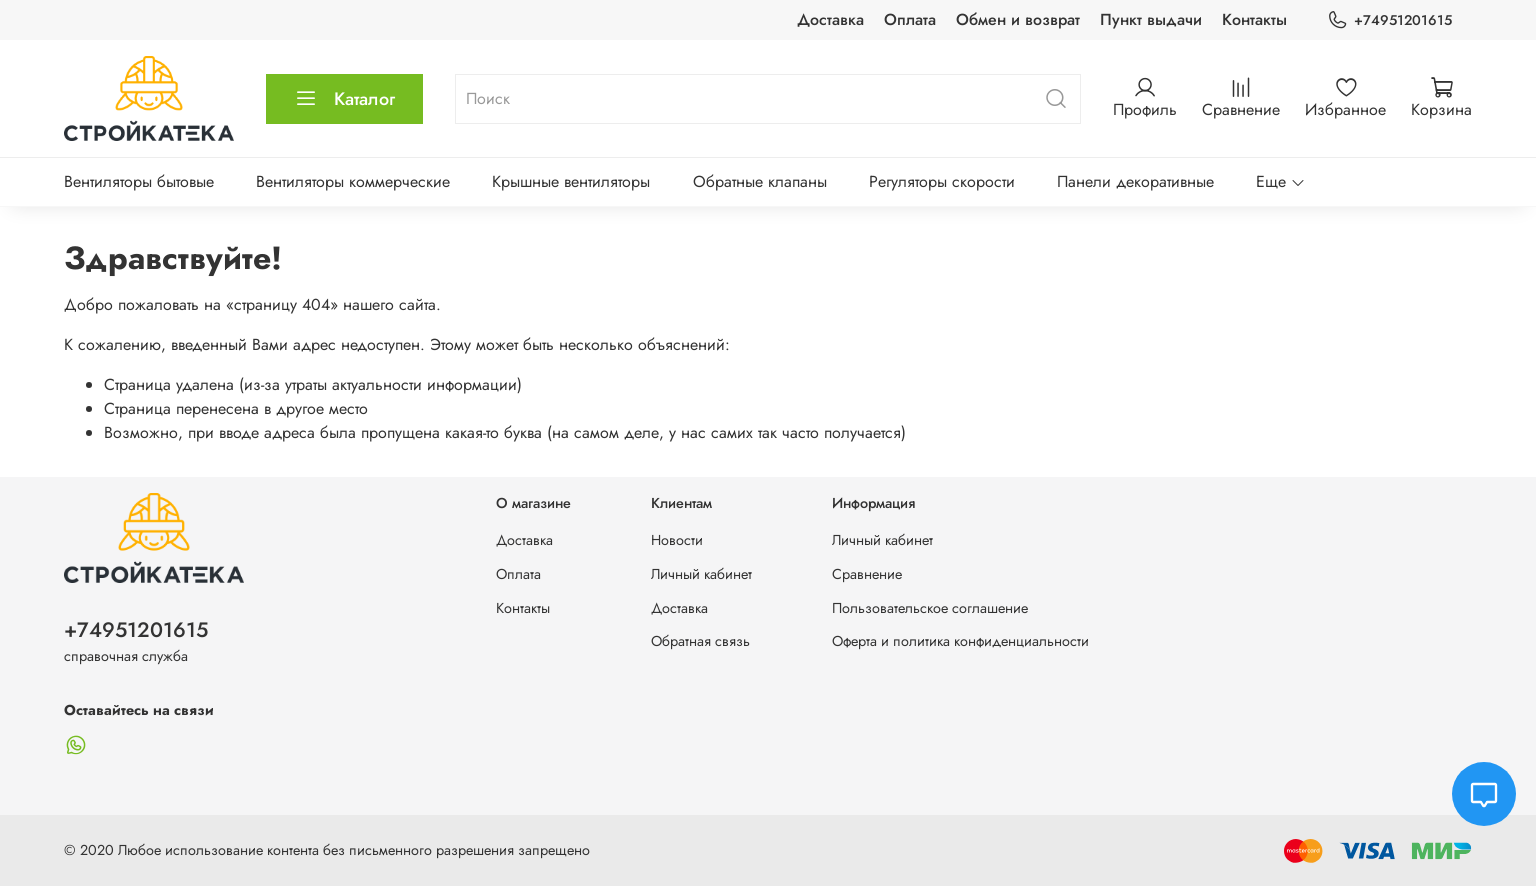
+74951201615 (1389, 20)
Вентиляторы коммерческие (353, 181)
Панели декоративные (1135, 181)
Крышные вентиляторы (571, 181)
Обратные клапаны (760, 181)
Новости (677, 540)
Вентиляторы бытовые (139, 181)
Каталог (344, 99)
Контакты (1254, 19)
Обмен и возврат (1018, 19)
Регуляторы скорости (942, 181)
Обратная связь (700, 641)
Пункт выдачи (1151, 19)
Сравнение (867, 574)
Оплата (910, 19)
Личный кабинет (701, 574)
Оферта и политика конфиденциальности (960, 641)
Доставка (830, 19)
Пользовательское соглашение (930, 608)
